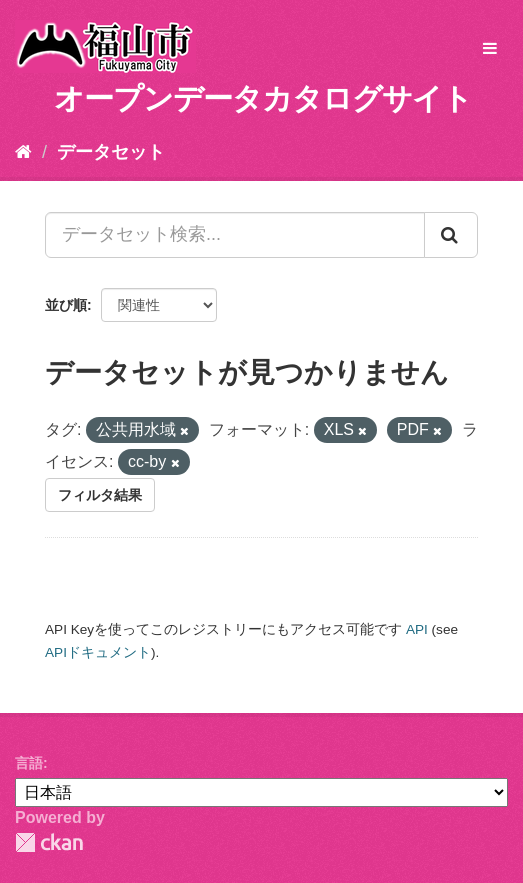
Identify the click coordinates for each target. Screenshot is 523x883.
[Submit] (451, 235)
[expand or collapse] (490, 49)
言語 (29, 763)
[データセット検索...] (235, 235)
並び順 (66, 305)
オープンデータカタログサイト (263, 98)
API (417, 629)
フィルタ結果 (100, 495)
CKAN (49, 842)
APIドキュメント (98, 652)
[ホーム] (23, 152)
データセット (111, 152)
